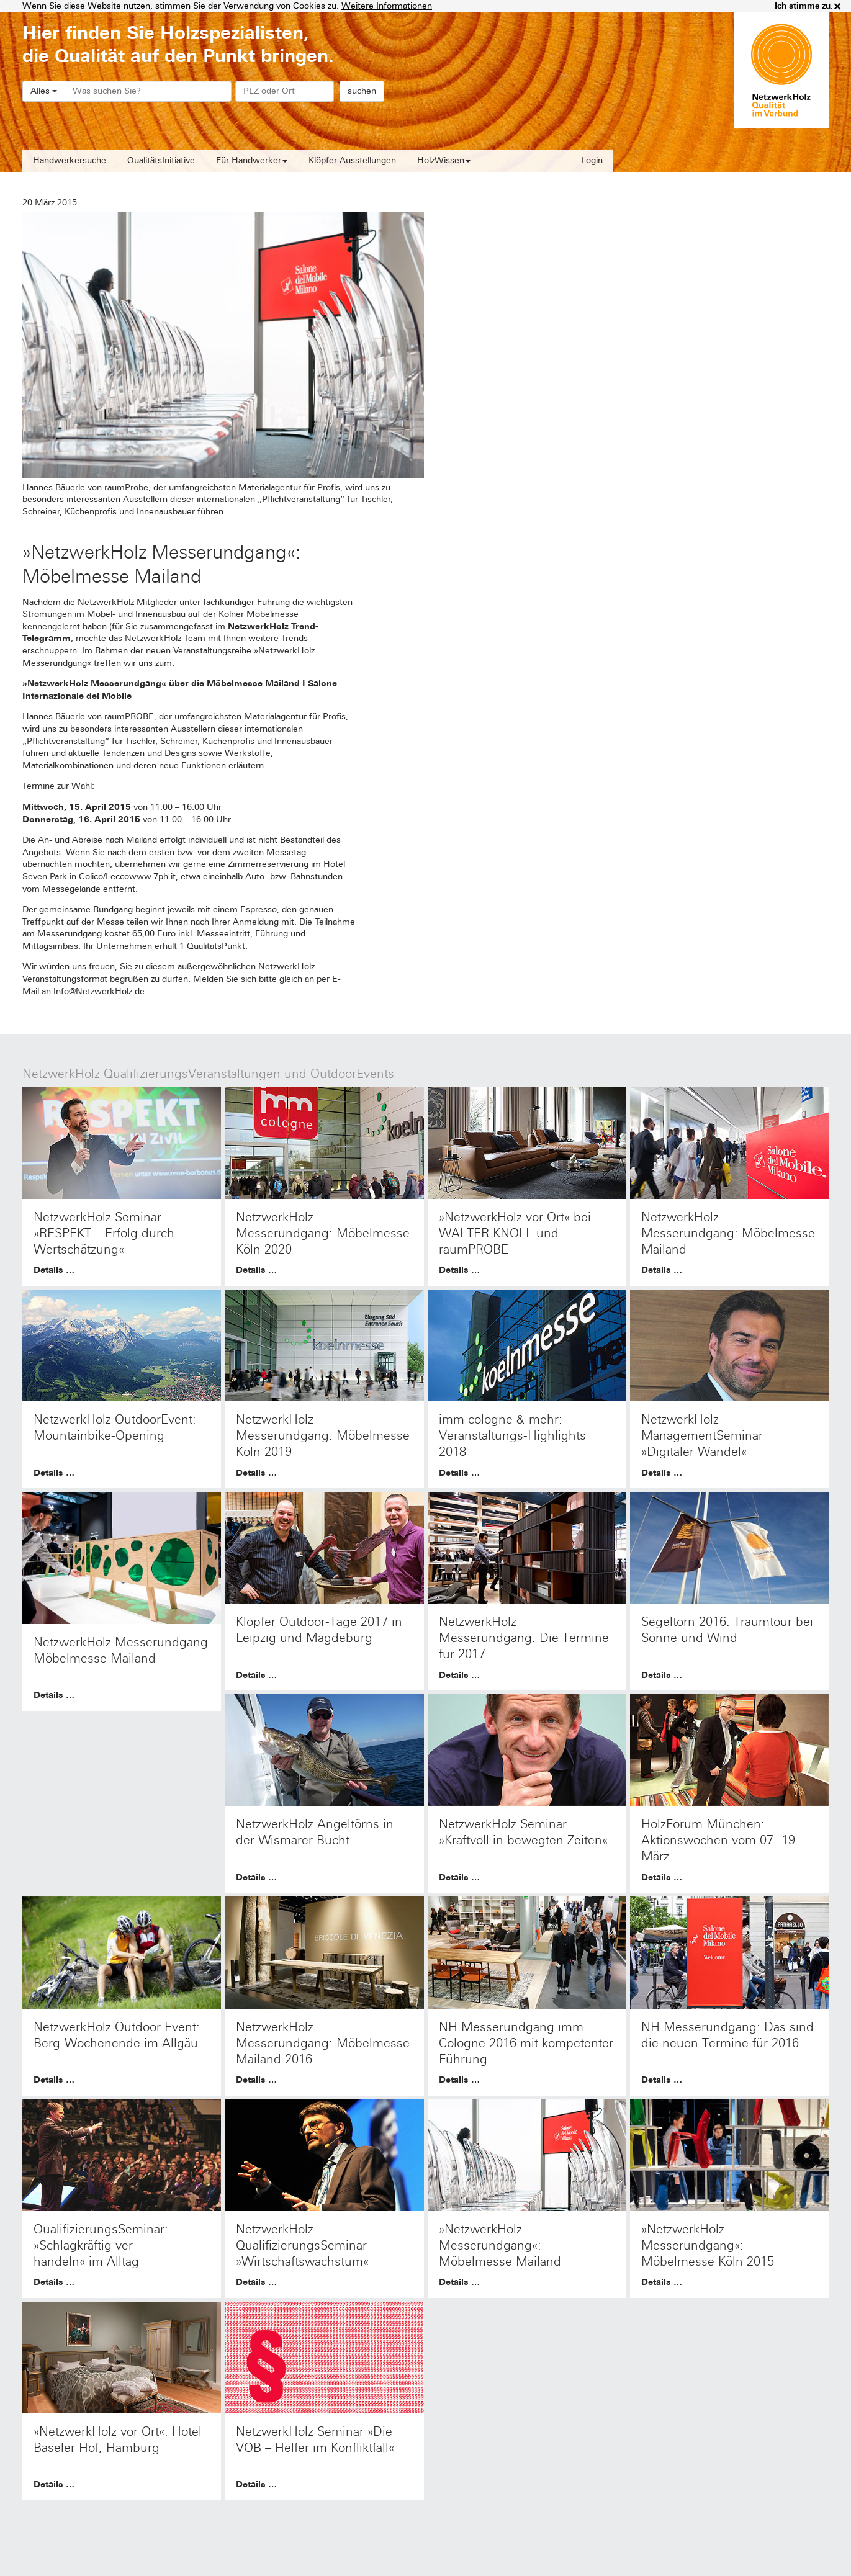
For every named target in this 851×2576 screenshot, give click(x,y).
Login (592, 160)
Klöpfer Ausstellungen (352, 160)
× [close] (837, 6)
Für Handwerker (251, 160)
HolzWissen (444, 160)
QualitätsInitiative (161, 160)
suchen (362, 91)
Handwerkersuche (69, 160)
